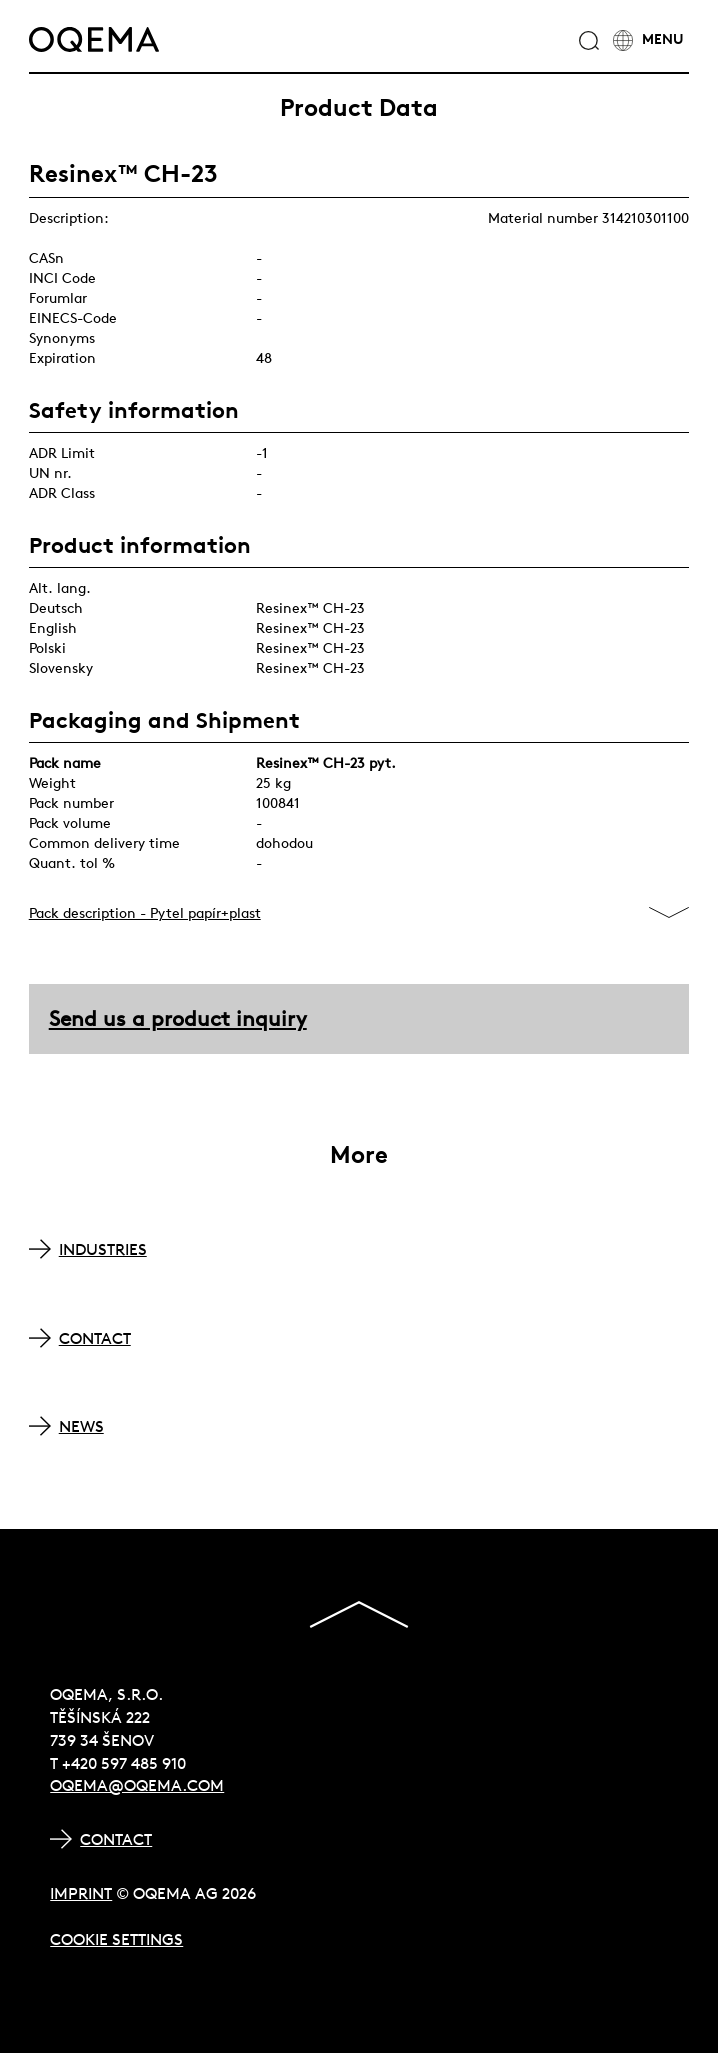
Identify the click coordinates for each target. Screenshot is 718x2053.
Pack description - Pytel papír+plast (145, 913)
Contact (116, 1839)
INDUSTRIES (103, 1249)
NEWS (81, 1426)
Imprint (81, 1893)
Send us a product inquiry (178, 1018)
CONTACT (95, 1338)
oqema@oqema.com (137, 1785)
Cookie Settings (116, 1939)
